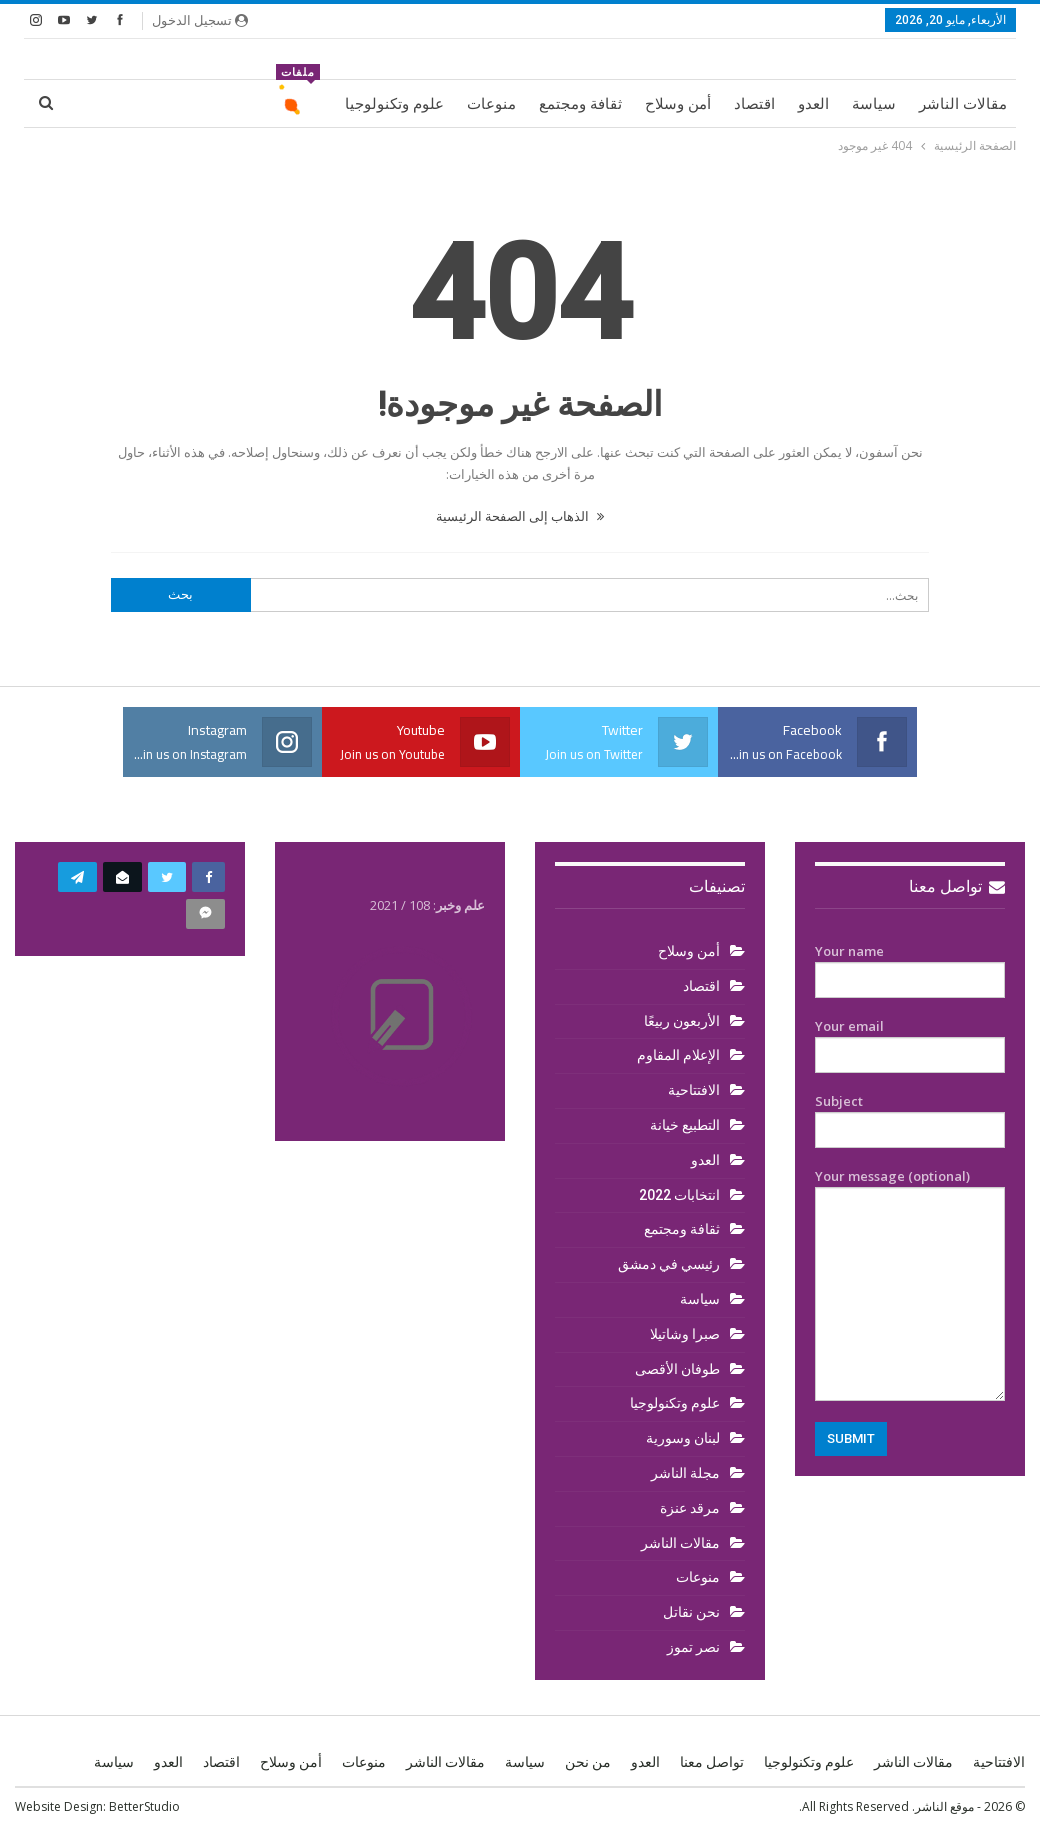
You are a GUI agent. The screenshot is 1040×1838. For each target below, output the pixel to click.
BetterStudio (144, 1806)
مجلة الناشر (685, 1473)
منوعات (491, 104)
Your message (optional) (910, 1284)
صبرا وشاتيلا (685, 1334)
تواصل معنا (957, 886)
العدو (813, 104)
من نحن (588, 1762)
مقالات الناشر (963, 104)
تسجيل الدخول (200, 20)
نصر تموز (693, 1647)
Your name (910, 966)
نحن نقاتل (691, 1612)
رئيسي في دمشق (669, 1264)
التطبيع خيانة (685, 1125)
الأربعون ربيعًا (682, 1021)
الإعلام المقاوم (678, 1055)
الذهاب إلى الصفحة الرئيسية (520, 516)
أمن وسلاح (678, 104)
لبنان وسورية (683, 1438)
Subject (910, 1116)
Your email (910, 1041)
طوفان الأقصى (677, 1369)
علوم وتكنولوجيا (394, 104)
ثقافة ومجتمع (580, 104)
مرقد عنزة (690, 1508)
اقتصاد (754, 104)
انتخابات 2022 (679, 1195)
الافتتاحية (694, 1090)
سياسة (874, 104)
